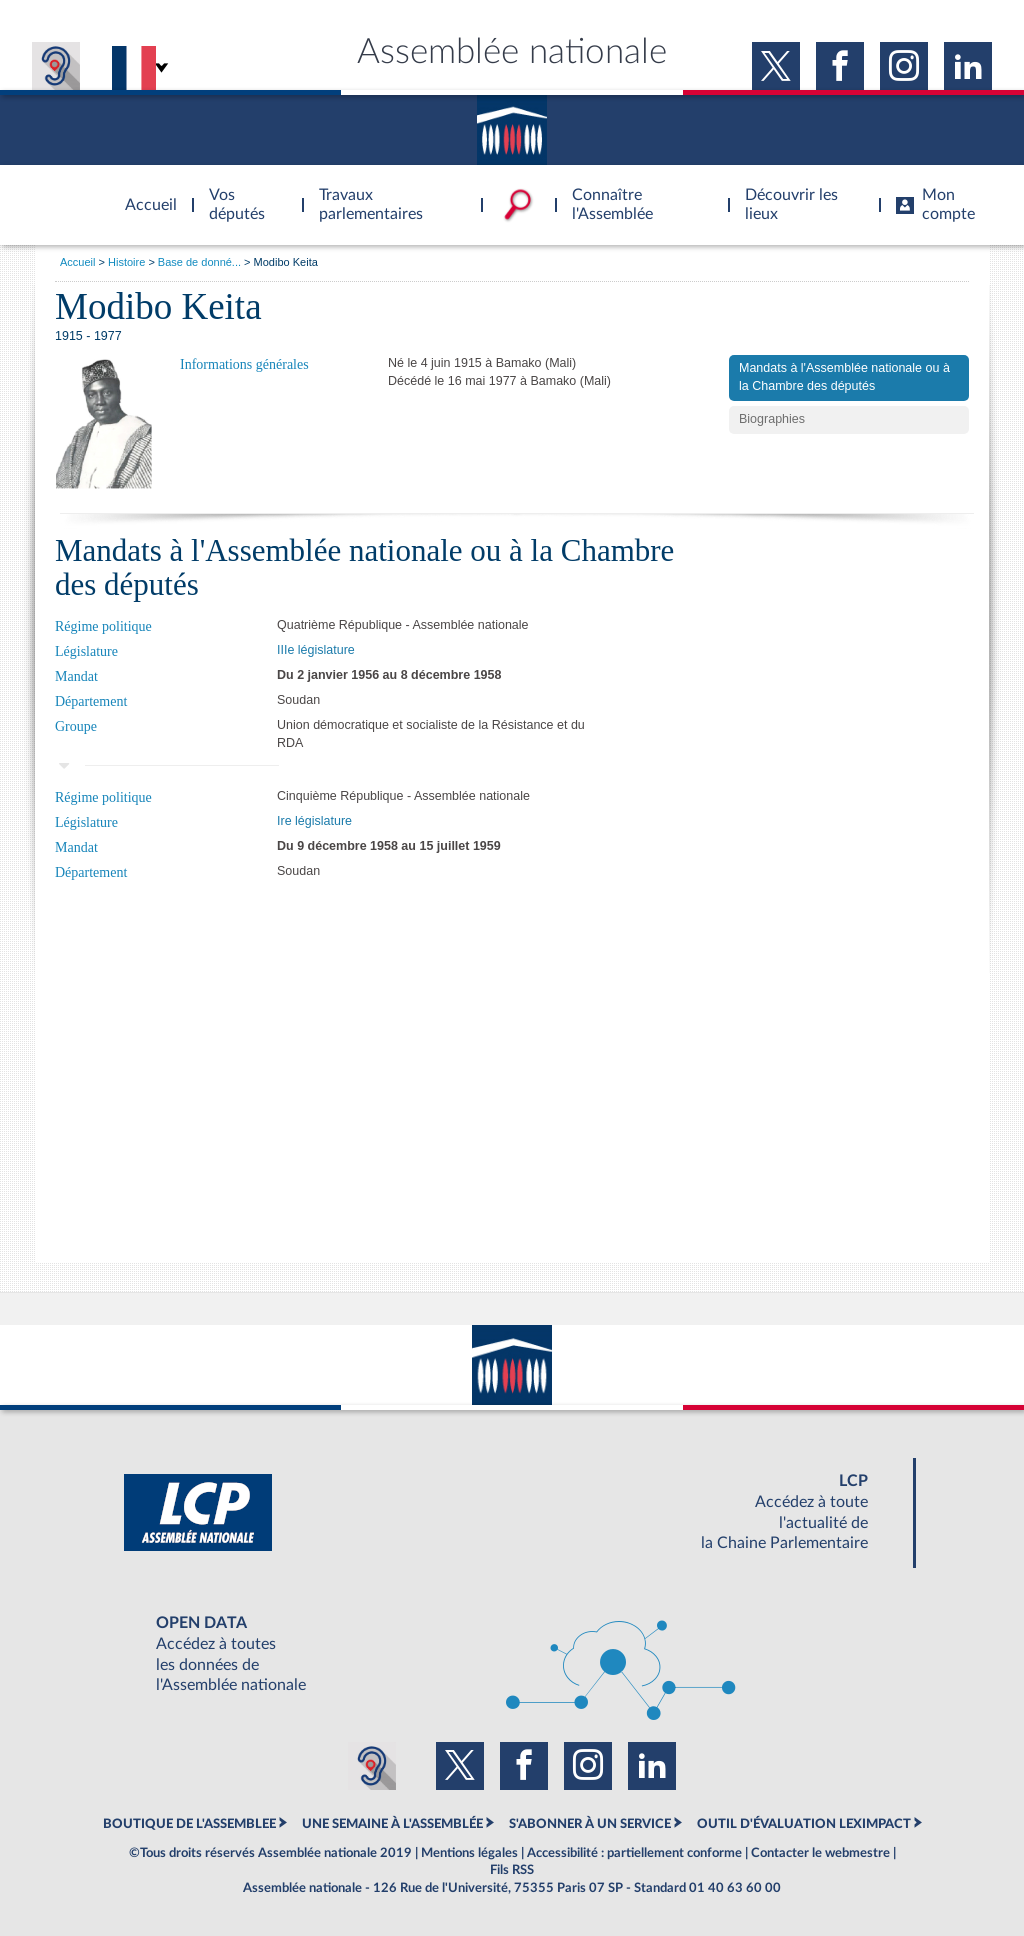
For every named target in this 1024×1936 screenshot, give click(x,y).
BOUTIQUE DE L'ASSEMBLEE (189, 1824)
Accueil (77, 262)
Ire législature (314, 821)
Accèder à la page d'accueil (144, 193)
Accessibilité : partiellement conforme (634, 1853)
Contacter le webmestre (820, 1853)
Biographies (772, 419)
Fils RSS (512, 1870)
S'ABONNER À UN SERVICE (590, 1824)
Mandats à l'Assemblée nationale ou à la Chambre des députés (844, 377)
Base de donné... (199, 262)
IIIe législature (316, 650)
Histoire (126, 262)
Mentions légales (469, 1853)
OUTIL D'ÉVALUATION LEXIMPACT (804, 1824)
